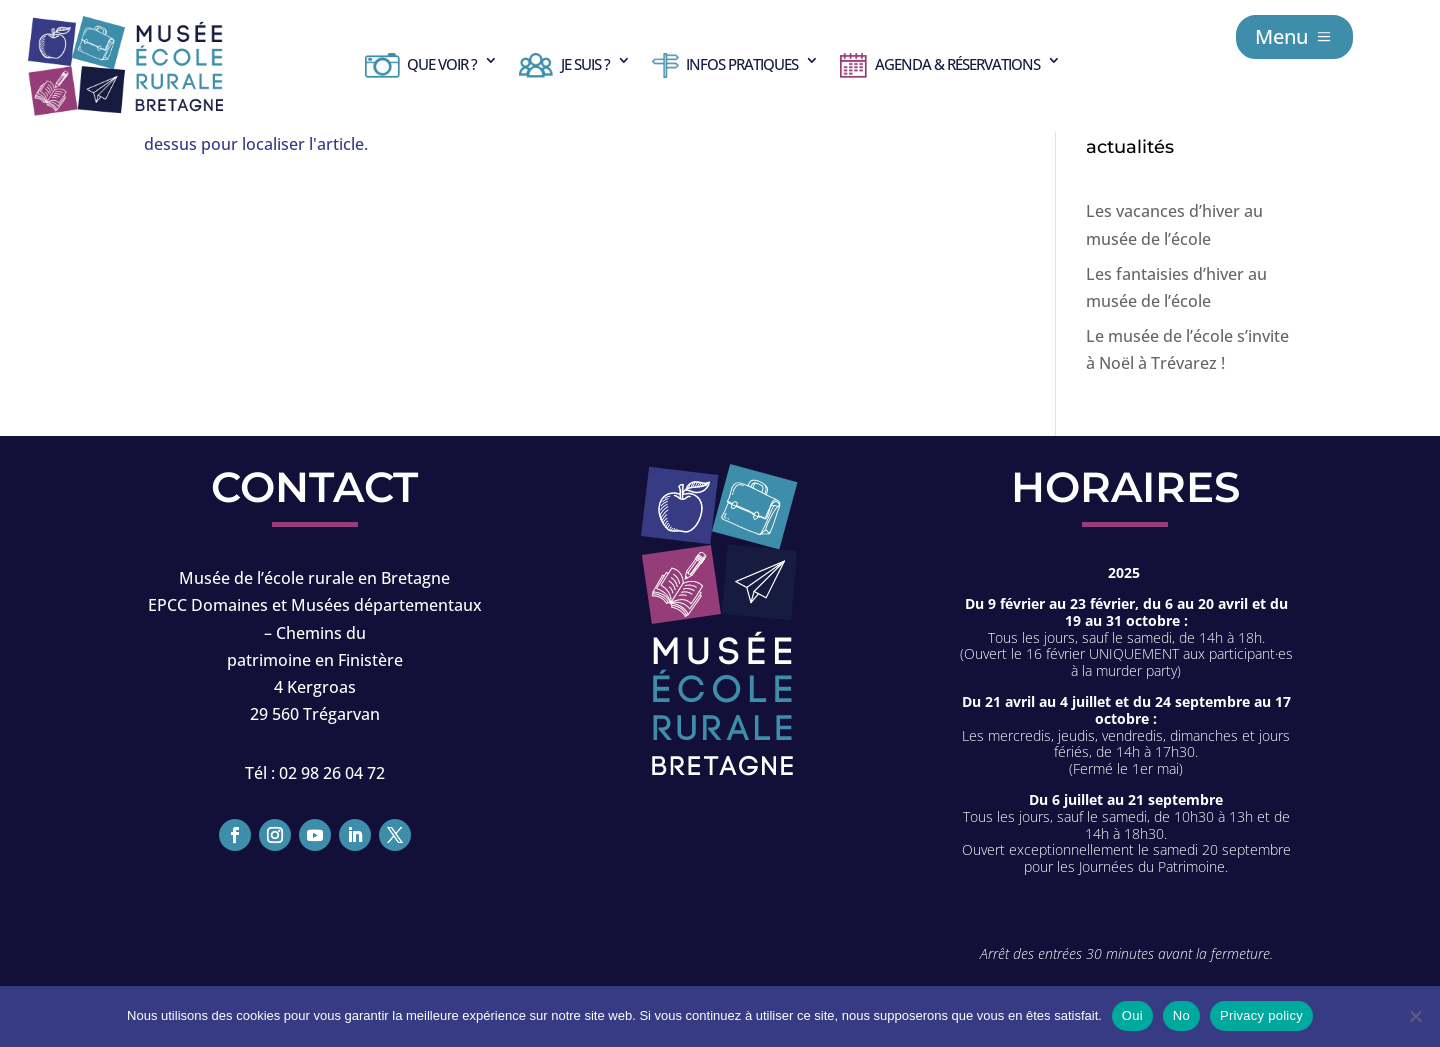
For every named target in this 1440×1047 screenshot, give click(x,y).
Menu (1281, 36)
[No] (1415, 1016)
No (1181, 1015)
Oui (1132, 1015)
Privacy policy (1261, 1015)
